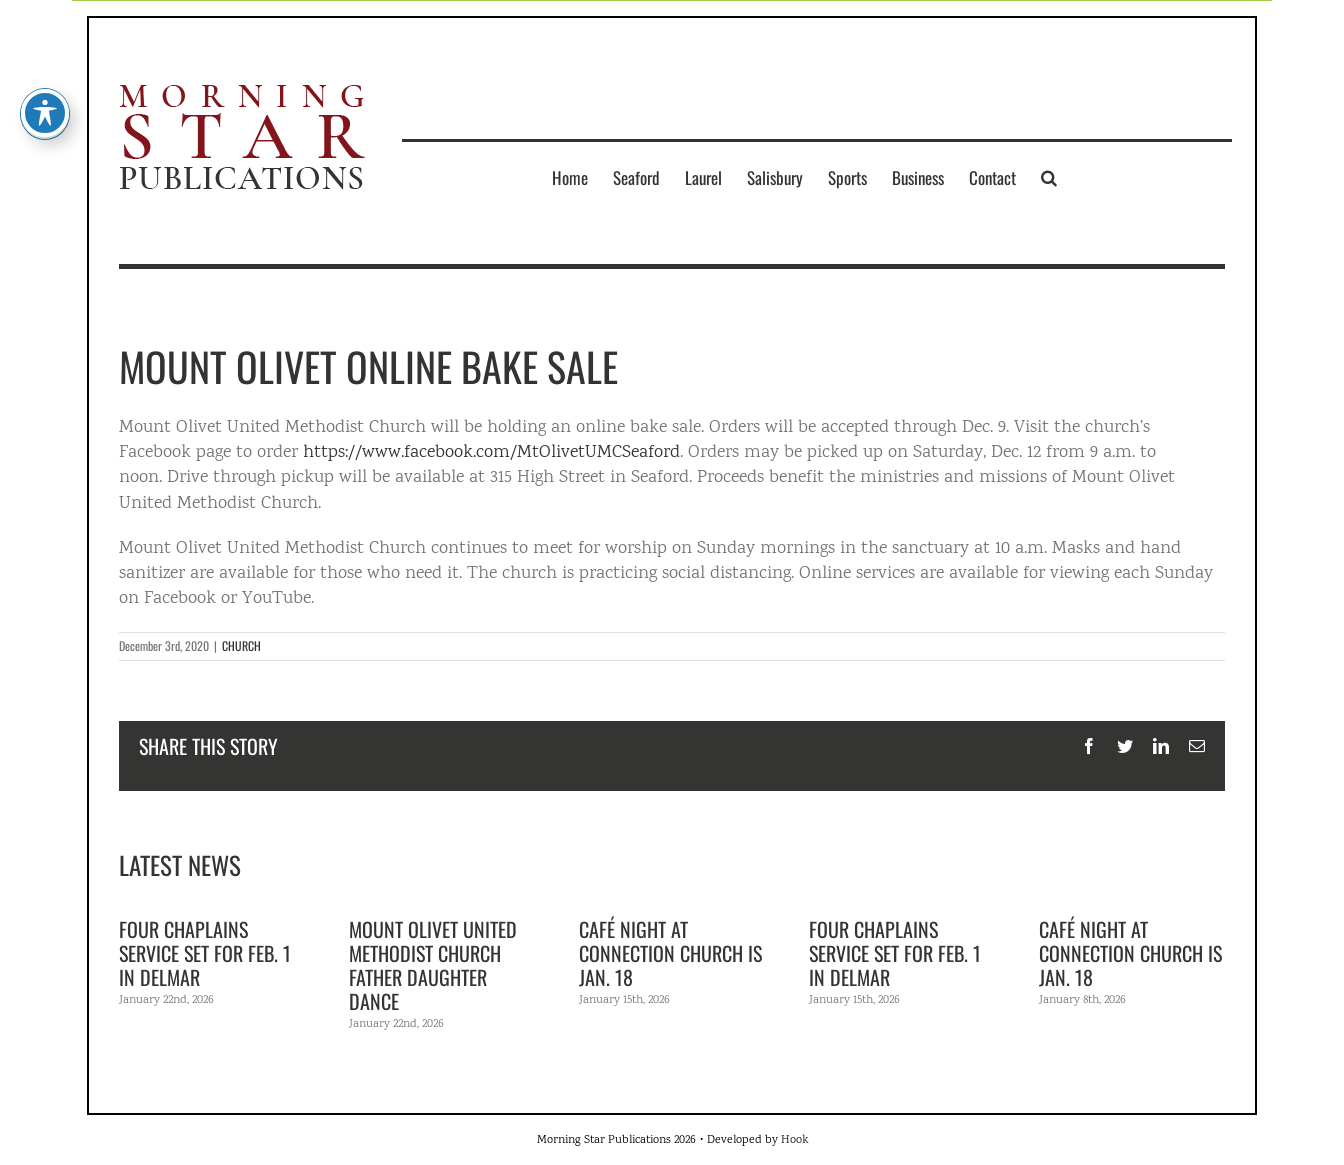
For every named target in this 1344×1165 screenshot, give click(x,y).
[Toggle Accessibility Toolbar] (45, 74)
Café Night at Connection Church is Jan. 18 (670, 953)
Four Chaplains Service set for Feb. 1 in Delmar (205, 953)
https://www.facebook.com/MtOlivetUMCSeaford (491, 453)
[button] (1049, 177)
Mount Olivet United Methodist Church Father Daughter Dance (433, 965)
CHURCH (241, 645)
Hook (794, 1140)
